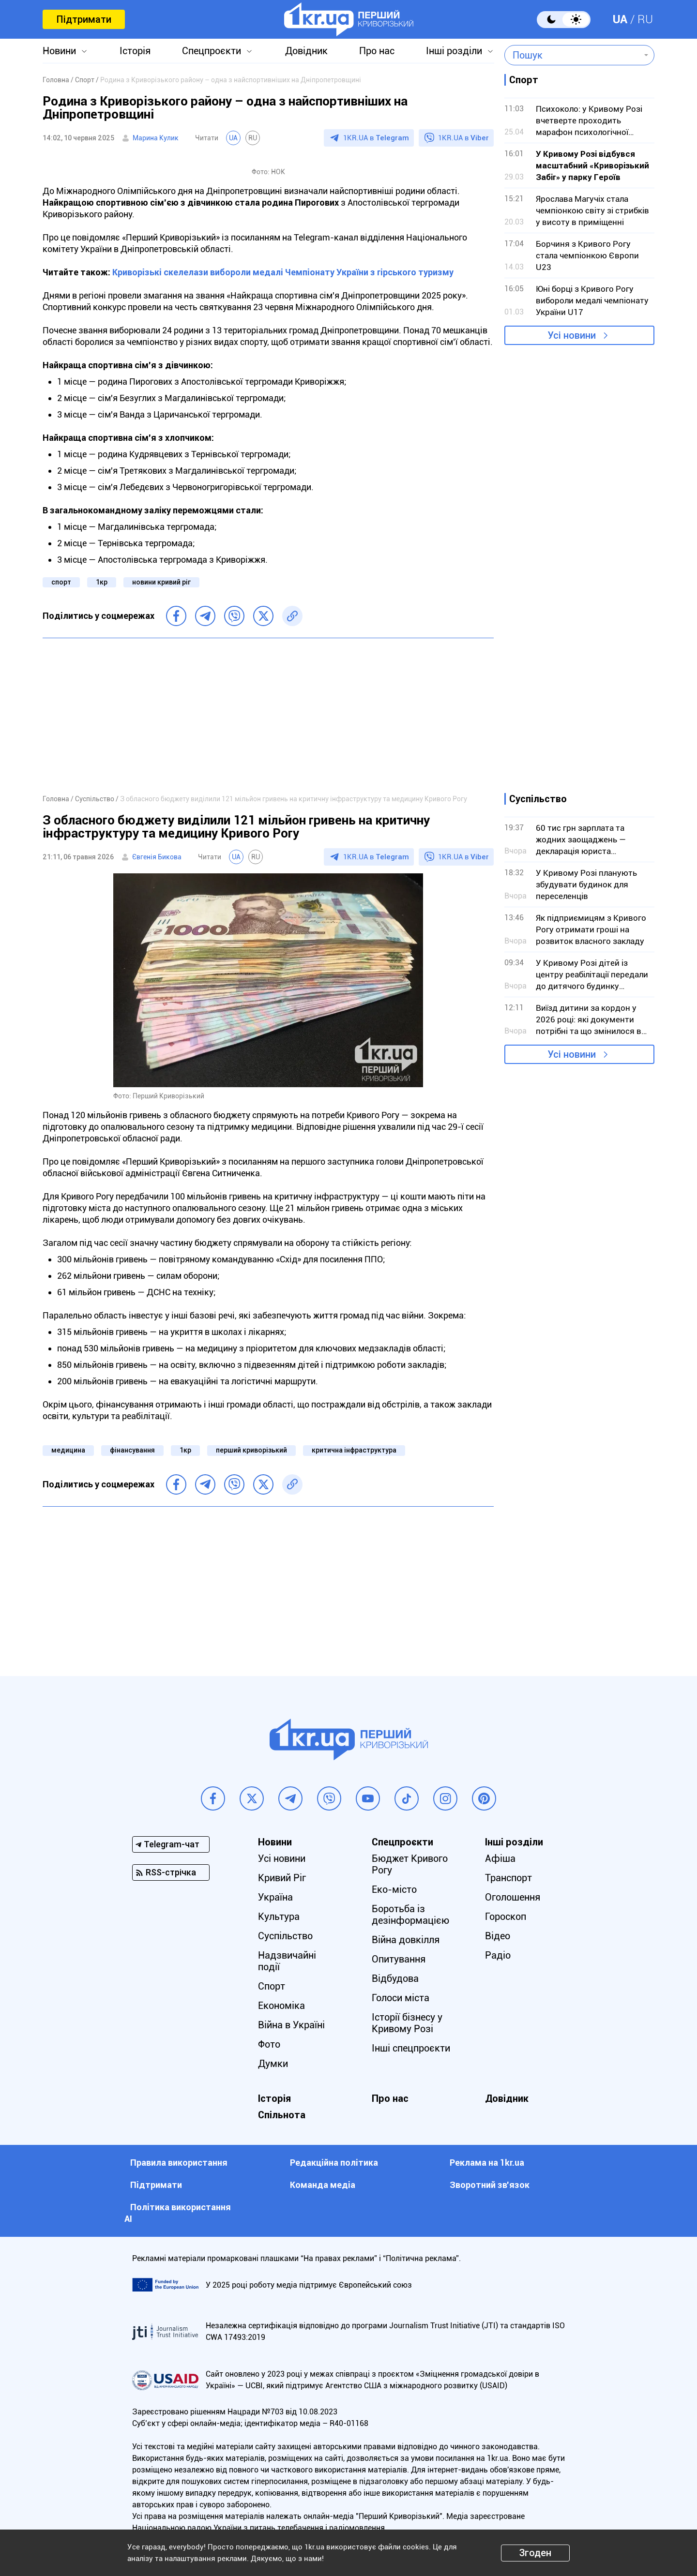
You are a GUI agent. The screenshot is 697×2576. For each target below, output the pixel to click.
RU (645, 19)
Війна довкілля (405, 1940)
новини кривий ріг (161, 582)
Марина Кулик (156, 138)
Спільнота (281, 2115)
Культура (279, 1916)
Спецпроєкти (211, 51)
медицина (68, 1450)
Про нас (376, 51)
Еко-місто (394, 1889)
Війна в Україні (291, 2025)
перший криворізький (251, 1450)
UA (620, 19)
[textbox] (572, 55)
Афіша (500, 1858)
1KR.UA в (376, 138)
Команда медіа (322, 2185)
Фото (269, 2044)
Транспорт (508, 1878)
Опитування (398, 1959)
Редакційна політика (334, 2162)
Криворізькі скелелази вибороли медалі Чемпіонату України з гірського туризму (283, 272)
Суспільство (285, 1936)
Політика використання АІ (177, 2213)
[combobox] (572, 55)
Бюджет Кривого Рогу (410, 1864)
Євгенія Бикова (157, 857)
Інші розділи (454, 51)
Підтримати (83, 19)
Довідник (306, 51)
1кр (101, 582)
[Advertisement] (268, 715)
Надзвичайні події (287, 1961)
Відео (497, 1936)
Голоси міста (400, 1998)
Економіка (281, 2005)
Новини (59, 51)
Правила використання (178, 2162)
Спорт (271, 1986)
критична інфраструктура (354, 1450)
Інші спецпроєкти (411, 2048)
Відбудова (395, 1978)
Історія (135, 51)
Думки (273, 2063)
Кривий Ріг (282, 1878)
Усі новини (571, 335)
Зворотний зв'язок (490, 2185)
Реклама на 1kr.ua (487, 2162)
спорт (61, 582)
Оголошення (512, 1897)
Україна (275, 1897)
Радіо (498, 1955)
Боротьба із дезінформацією (410, 1914)
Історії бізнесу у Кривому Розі (407, 2023)
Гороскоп (505, 1916)
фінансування (132, 1450)
